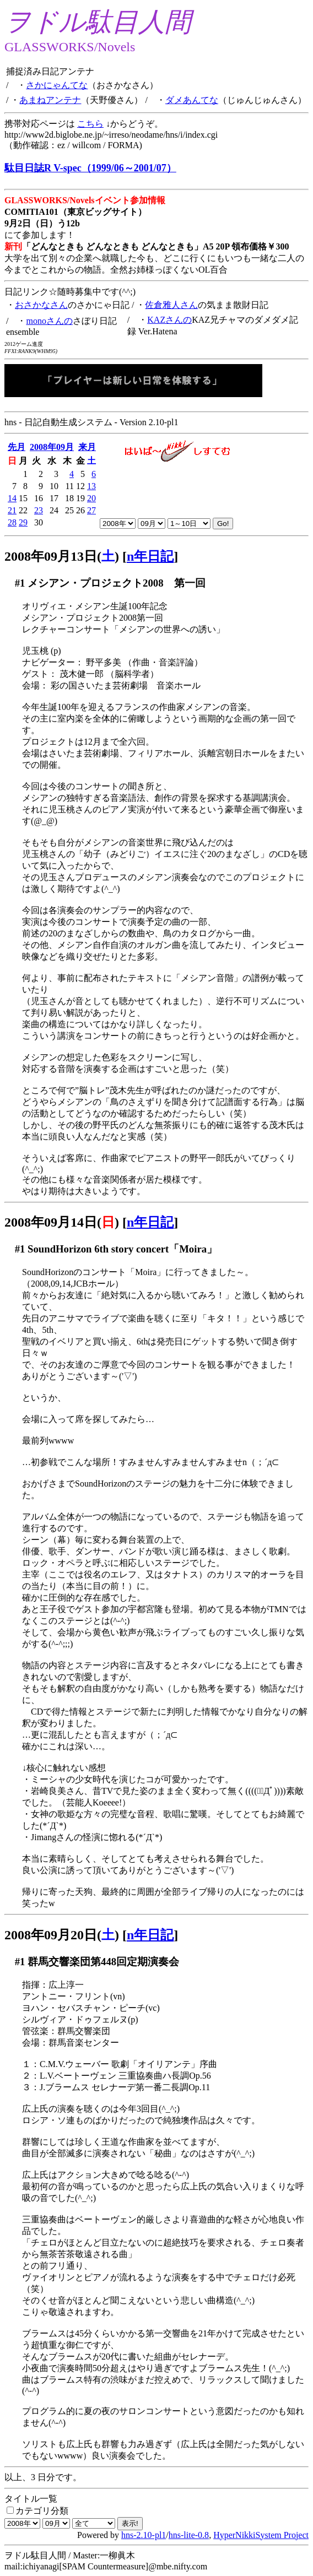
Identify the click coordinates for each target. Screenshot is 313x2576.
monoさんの (49, 321)
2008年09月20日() (61, 1935)
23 (38, 510)
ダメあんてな (191, 100)
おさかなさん (41, 305)
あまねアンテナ (50, 100)
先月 (16, 447)
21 (12, 510)
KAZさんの (169, 319)
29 (23, 522)
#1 (20, 583)
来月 (87, 447)
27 (91, 510)
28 (12, 522)
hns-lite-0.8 (189, 2535)
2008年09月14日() (61, 1222)
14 (12, 498)
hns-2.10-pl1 (143, 2535)
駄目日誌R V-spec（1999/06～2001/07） (90, 167)
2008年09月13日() (61, 556)
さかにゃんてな (57, 85)
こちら (90, 123)
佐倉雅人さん (171, 305)
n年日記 (150, 556)
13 (91, 486)
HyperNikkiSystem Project (261, 2535)
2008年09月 (52, 447)
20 (91, 498)
